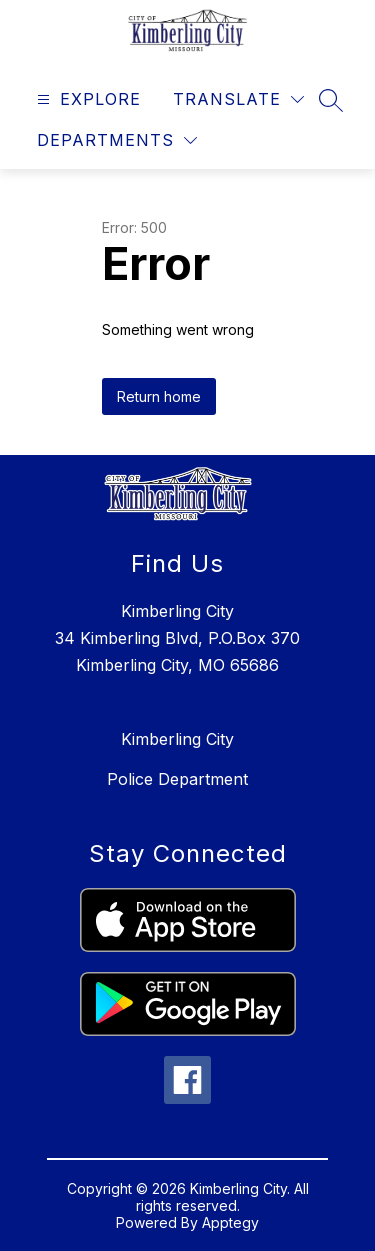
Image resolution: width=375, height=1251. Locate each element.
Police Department (177, 779)
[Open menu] (86, 99)
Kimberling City (177, 739)
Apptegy (230, 1222)
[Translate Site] (238, 99)
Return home (159, 396)
